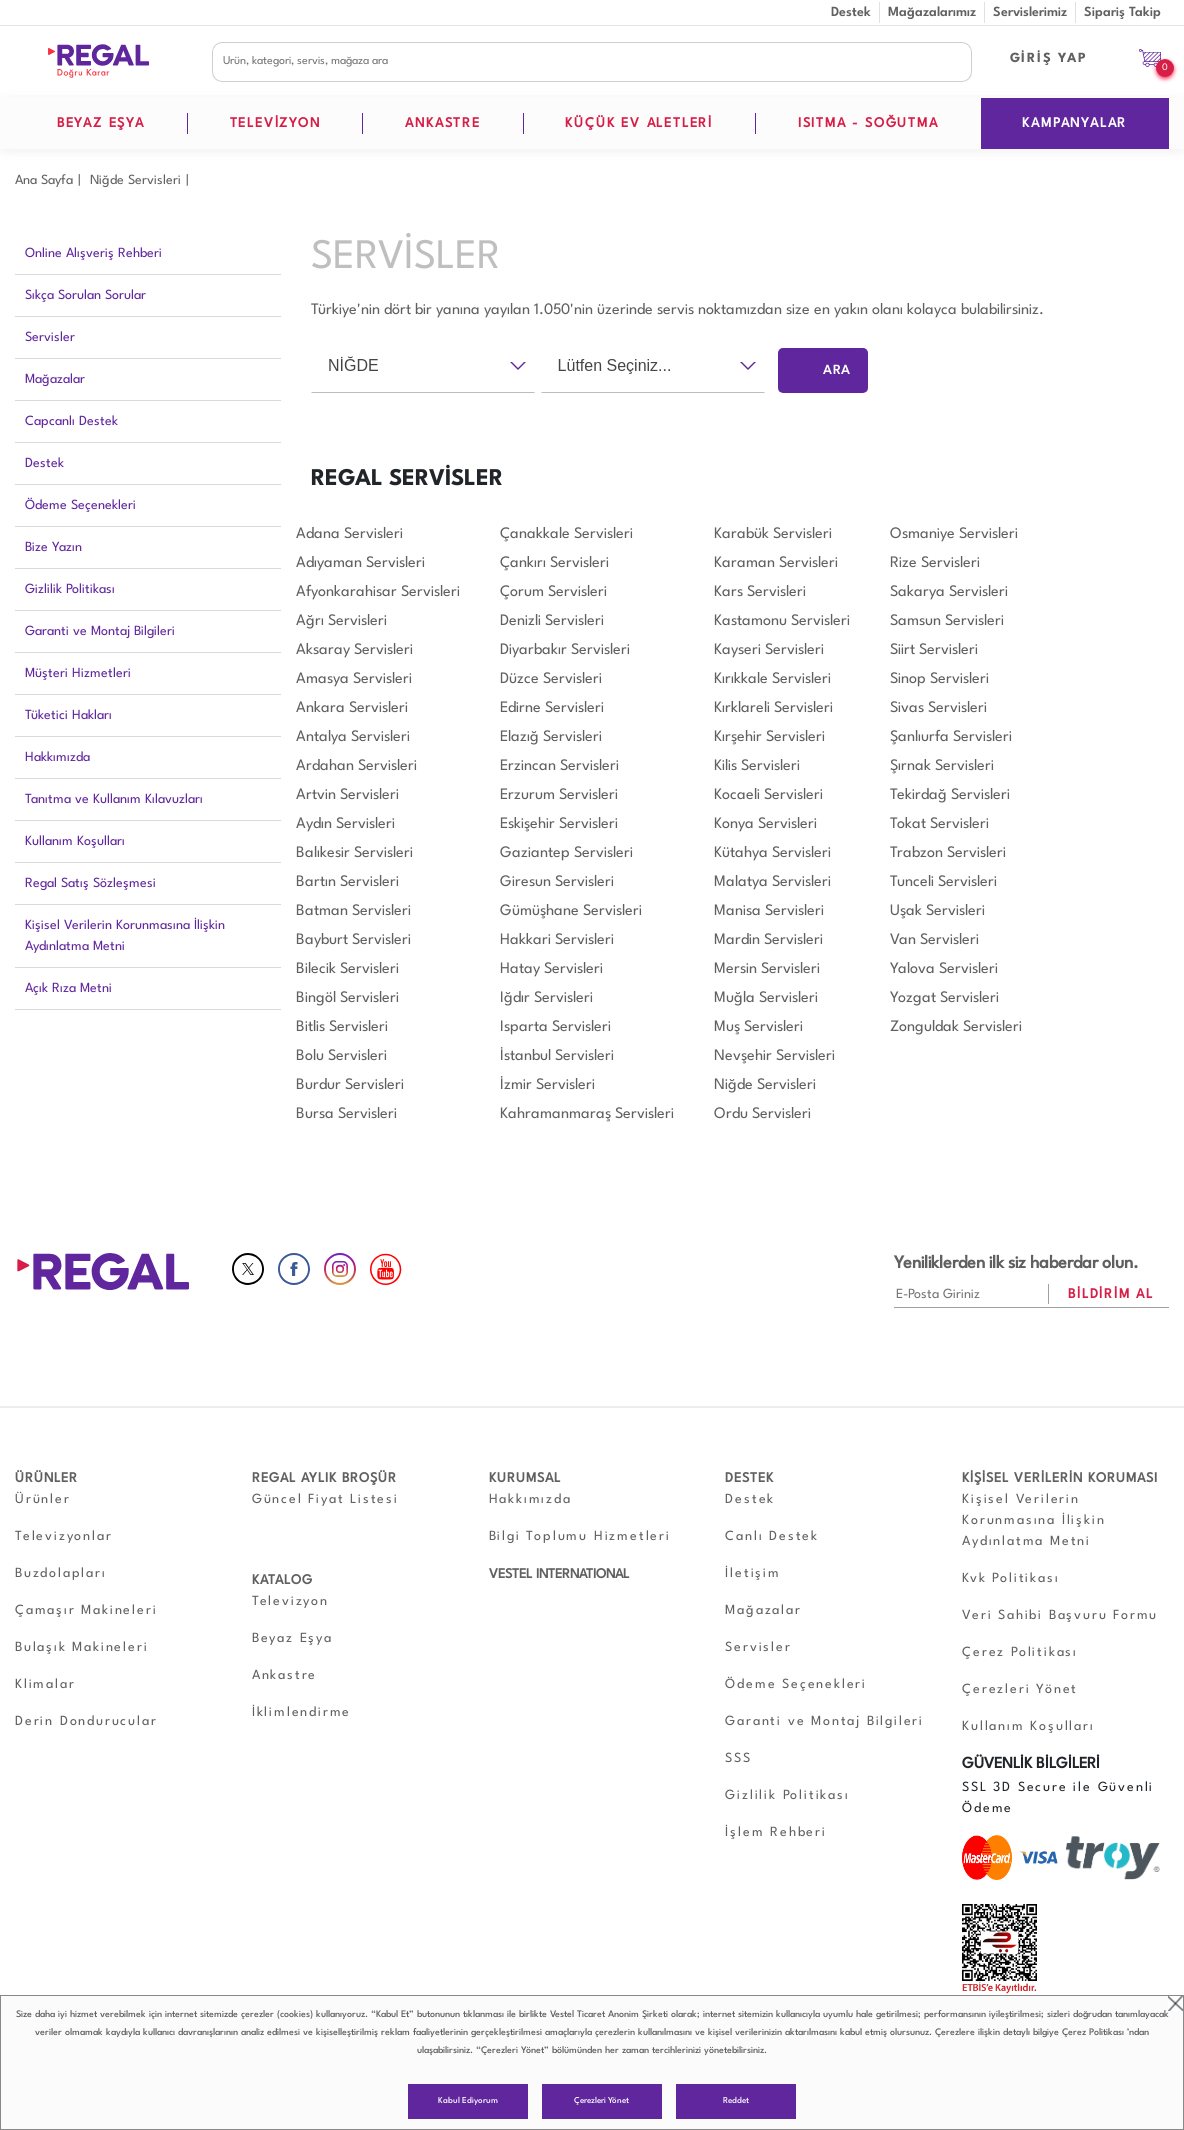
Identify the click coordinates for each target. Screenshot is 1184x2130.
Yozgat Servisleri (944, 998)
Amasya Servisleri (354, 679)
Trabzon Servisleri (948, 853)
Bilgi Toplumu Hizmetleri (580, 1536)
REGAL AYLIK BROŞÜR (324, 1478)
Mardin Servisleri (768, 940)
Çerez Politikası (1093, 2032)
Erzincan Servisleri (559, 766)
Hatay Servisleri (551, 969)
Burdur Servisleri (350, 1085)
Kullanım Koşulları (75, 841)
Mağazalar (55, 379)
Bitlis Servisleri (342, 1027)
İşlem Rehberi (775, 1832)
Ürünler (43, 1499)
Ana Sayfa (44, 180)
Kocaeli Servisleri (768, 795)
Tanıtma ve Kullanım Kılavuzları (114, 799)
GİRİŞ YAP (1049, 58)
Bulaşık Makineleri (81, 1647)
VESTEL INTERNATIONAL (559, 1574)
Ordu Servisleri (762, 1114)
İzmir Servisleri (547, 1085)
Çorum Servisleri (553, 592)
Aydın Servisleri (345, 824)
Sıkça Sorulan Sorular (85, 295)
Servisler (50, 337)
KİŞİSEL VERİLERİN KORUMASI (1060, 1478)
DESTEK (749, 1478)
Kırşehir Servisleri (769, 737)
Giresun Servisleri (557, 882)
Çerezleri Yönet (601, 2101)
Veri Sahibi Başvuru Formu (1060, 1615)
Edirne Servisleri (552, 708)
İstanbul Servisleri (557, 1056)
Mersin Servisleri (767, 969)
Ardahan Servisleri (356, 766)
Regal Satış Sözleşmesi (90, 883)
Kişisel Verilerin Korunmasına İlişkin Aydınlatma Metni (125, 936)
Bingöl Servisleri (347, 998)
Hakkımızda (57, 757)
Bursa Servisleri (346, 1114)
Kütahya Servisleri (772, 853)
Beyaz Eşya (292, 1638)
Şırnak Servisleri (942, 766)
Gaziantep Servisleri (566, 853)
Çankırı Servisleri (554, 563)
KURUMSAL (525, 1478)
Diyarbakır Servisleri (565, 650)
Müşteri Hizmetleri (78, 673)
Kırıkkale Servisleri (772, 679)
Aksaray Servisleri (354, 650)
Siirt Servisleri (934, 650)
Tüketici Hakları (68, 715)
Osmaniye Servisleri (954, 534)
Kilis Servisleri (757, 766)
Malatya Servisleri (772, 882)
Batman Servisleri (353, 911)
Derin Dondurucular (86, 1721)
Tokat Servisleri (939, 824)
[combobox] (423, 366)
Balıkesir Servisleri (354, 853)
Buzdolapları (61, 1573)
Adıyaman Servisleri (360, 563)
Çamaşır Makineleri (86, 1610)
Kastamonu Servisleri (782, 621)
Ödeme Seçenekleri (80, 505)
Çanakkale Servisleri (566, 534)
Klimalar (45, 1684)
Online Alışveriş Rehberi (93, 253)
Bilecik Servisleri (347, 969)
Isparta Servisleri (555, 1027)
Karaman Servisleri (776, 563)
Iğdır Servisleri (546, 998)
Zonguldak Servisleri (956, 1027)
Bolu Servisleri (341, 1056)
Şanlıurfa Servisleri (951, 737)
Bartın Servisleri (347, 882)
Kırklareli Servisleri (773, 708)
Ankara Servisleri (352, 708)
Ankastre (284, 1675)
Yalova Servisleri (944, 969)
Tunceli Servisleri (943, 882)
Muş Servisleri (758, 1027)
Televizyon (290, 1601)
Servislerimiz (1030, 12)
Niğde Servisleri (135, 180)
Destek (851, 12)
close (1175, 2003)
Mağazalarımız (932, 12)
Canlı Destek (772, 1536)
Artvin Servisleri (347, 795)
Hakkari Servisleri (557, 940)
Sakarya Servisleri (949, 592)
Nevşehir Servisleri (774, 1056)
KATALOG (282, 1580)
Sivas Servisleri (938, 708)
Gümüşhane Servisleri (571, 911)
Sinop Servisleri (939, 679)
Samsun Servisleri (947, 621)
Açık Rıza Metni (68, 988)
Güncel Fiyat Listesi (325, 1499)
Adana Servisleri (349, 534)
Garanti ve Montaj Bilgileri (100, 631)
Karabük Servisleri (773, 534)
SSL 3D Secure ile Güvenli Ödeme (1058, 1798)
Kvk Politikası (1010, 1578)
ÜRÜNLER (46, 1478)
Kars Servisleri (760, 592)
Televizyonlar (63, 1536)
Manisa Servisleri (769, 911)
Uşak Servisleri (937, 911)
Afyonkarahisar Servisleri (378, 592)
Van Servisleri (934, 940)
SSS (738, 1758)
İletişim (752, 1573)
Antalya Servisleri (353, 737)
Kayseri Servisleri (769, 650)
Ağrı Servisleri (341, 621)
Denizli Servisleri (552, 621)
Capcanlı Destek (71, 421)
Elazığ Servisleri (551, 737)
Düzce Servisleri (551, 679)
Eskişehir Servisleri (559, 824)
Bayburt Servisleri (353, 940)
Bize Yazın (53, 547)
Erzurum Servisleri (559, 795)
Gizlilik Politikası (70, 589)
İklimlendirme (301, 1712)
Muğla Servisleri (766, 998)
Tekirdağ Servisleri (950, 795)
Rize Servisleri (935, 563)
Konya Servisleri (765, 824)
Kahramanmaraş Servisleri (587, 1114)
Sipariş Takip (1122, 12)
